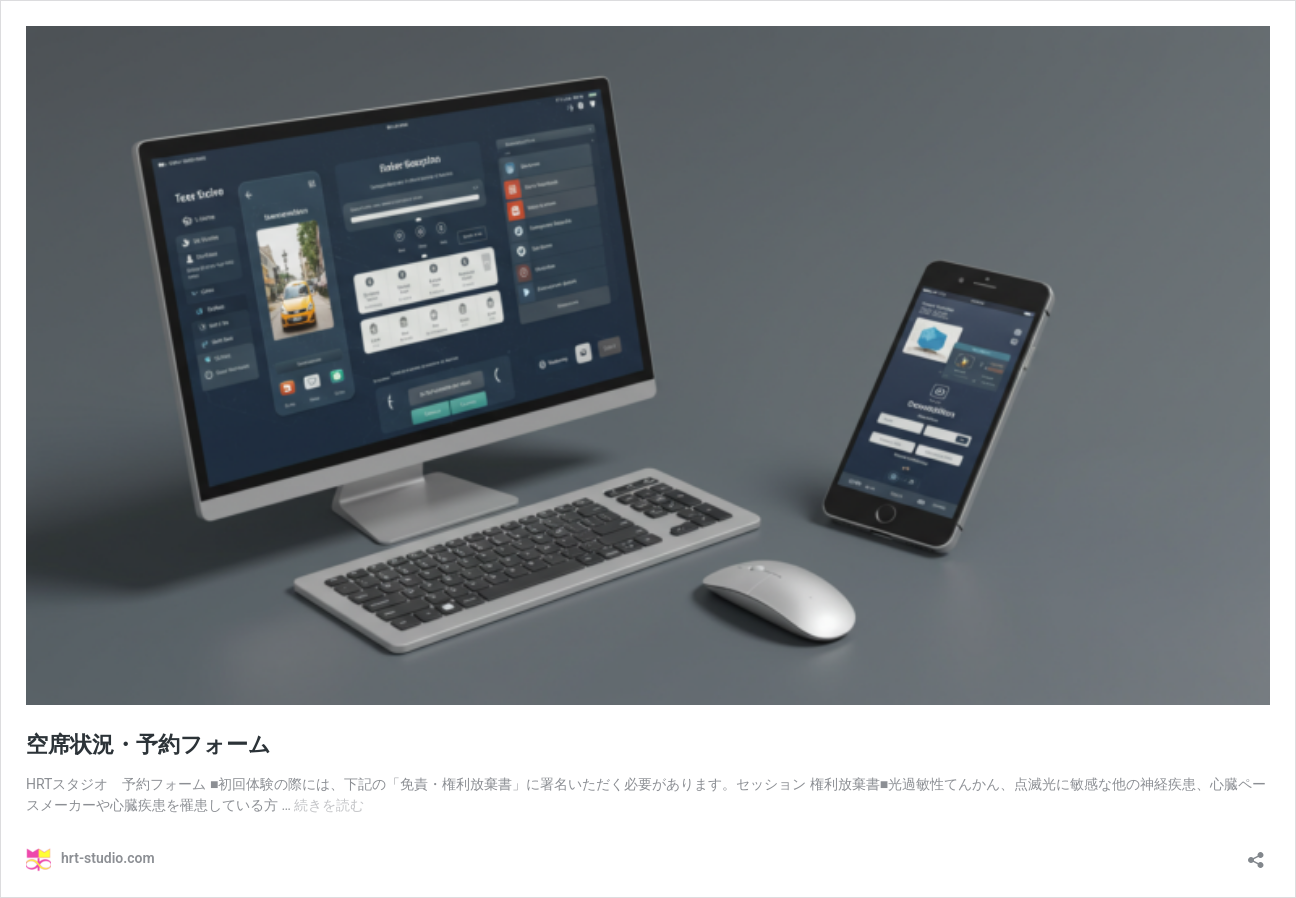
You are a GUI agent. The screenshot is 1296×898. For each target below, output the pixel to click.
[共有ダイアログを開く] (1256, 853)
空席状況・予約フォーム (148, 744)
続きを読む (329, 805)
